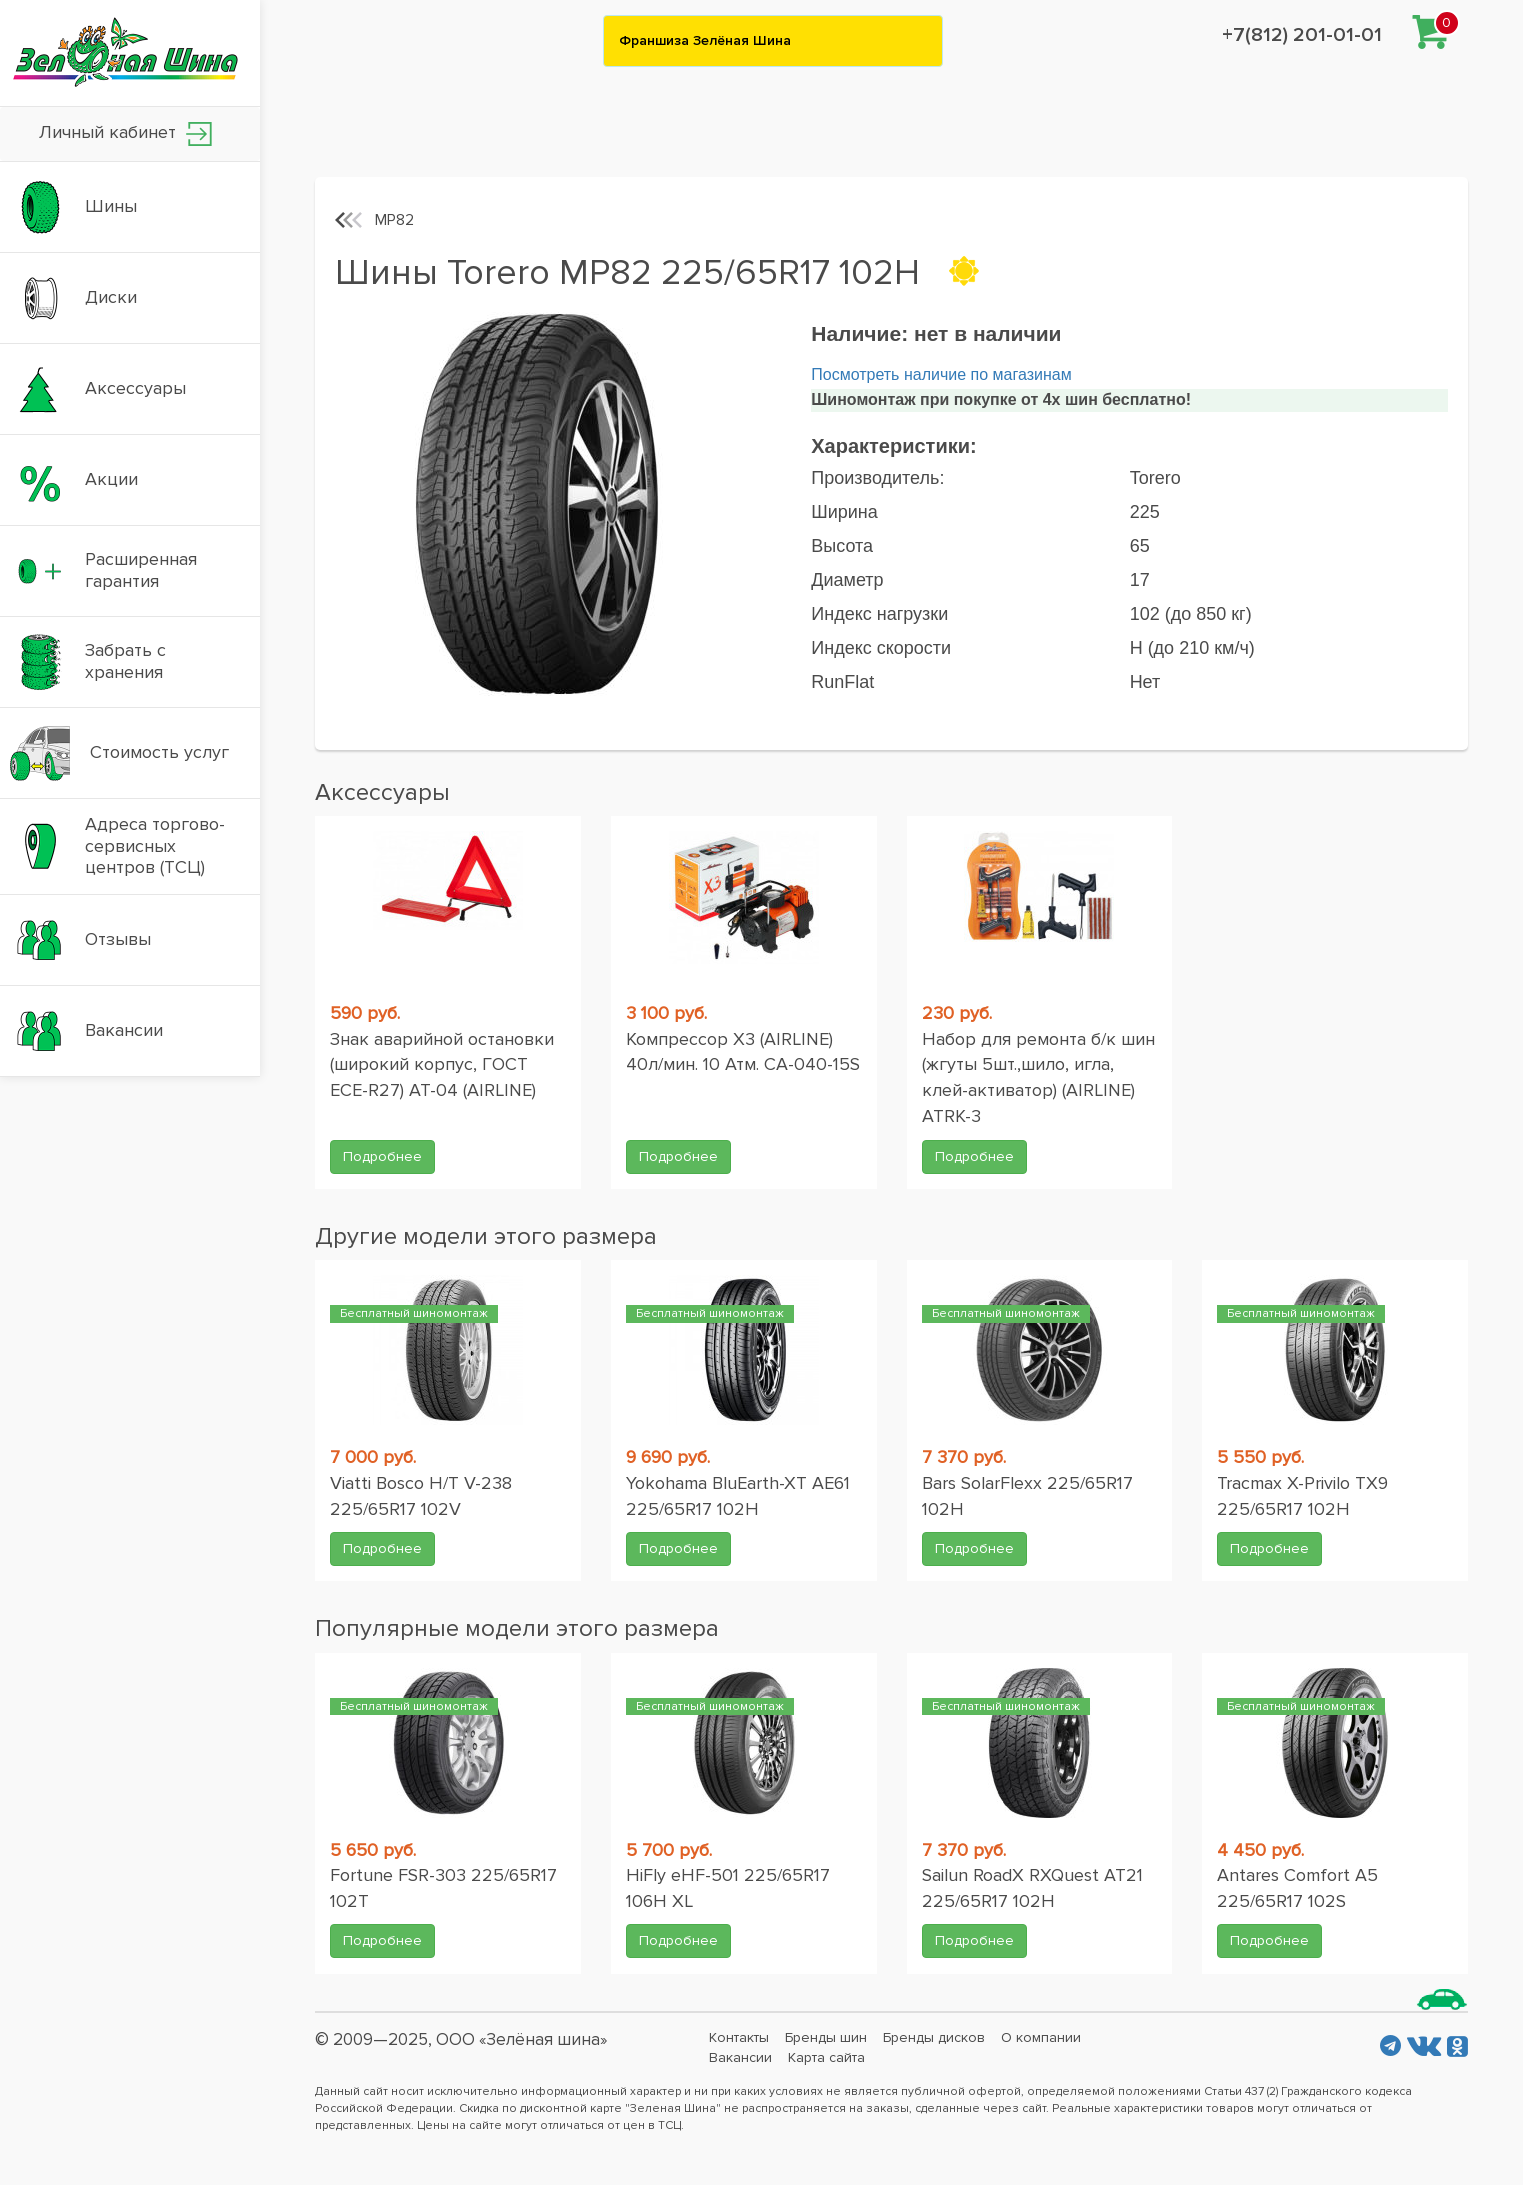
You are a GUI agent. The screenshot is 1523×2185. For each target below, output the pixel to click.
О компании (1041, 2037)
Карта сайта (826, 2057)
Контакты (739, 2037)
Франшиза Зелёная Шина (705, 40)
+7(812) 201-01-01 (1302, 35)
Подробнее (382, 1156)
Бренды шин (826, 2037)
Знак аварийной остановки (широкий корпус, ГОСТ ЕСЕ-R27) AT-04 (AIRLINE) (442, 1064)
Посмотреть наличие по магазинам (941, 374)
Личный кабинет (125, 133)
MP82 (394, 220)
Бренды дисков (934, 2037)
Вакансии (740, 2057)
